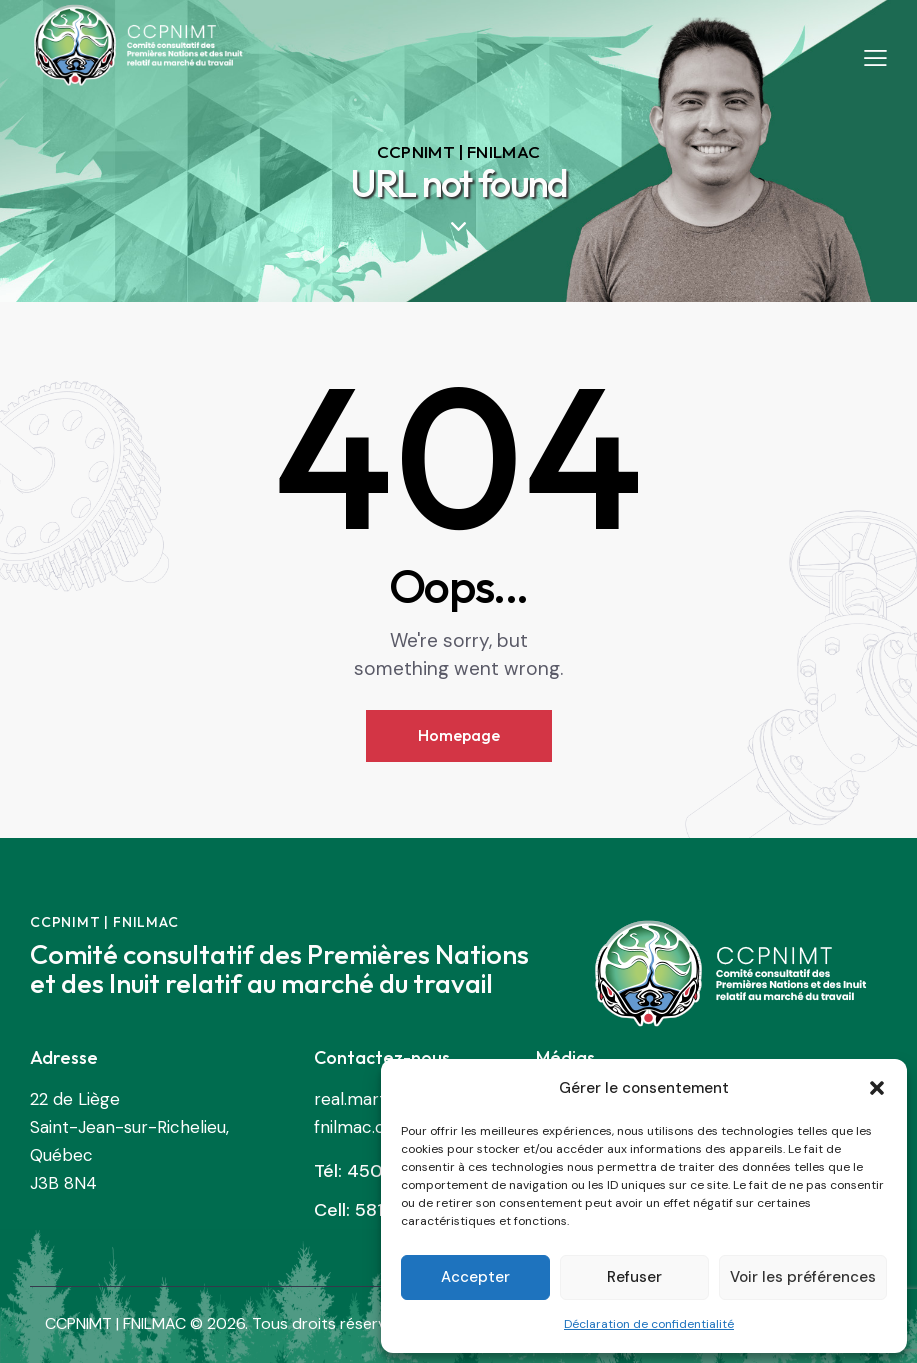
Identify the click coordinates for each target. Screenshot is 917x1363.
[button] (877, 1088)
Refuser (634, 1277)
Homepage (459, 735)
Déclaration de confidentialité (649, 1324)
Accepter (475, 1277)
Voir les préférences (803, 1277)
